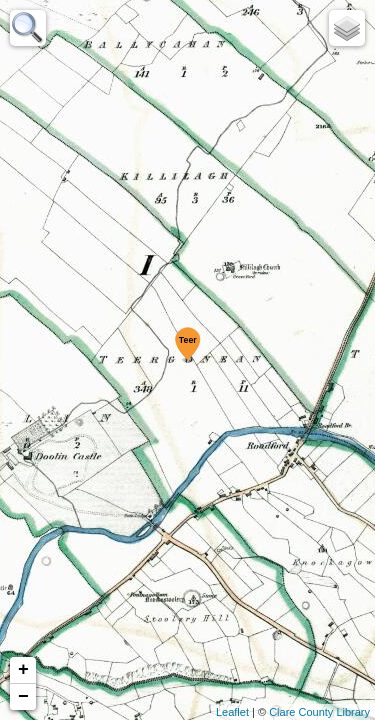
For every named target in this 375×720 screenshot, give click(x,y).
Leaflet (232, 712)
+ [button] (23, 670)
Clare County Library (319, 712)
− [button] (23, 697)
